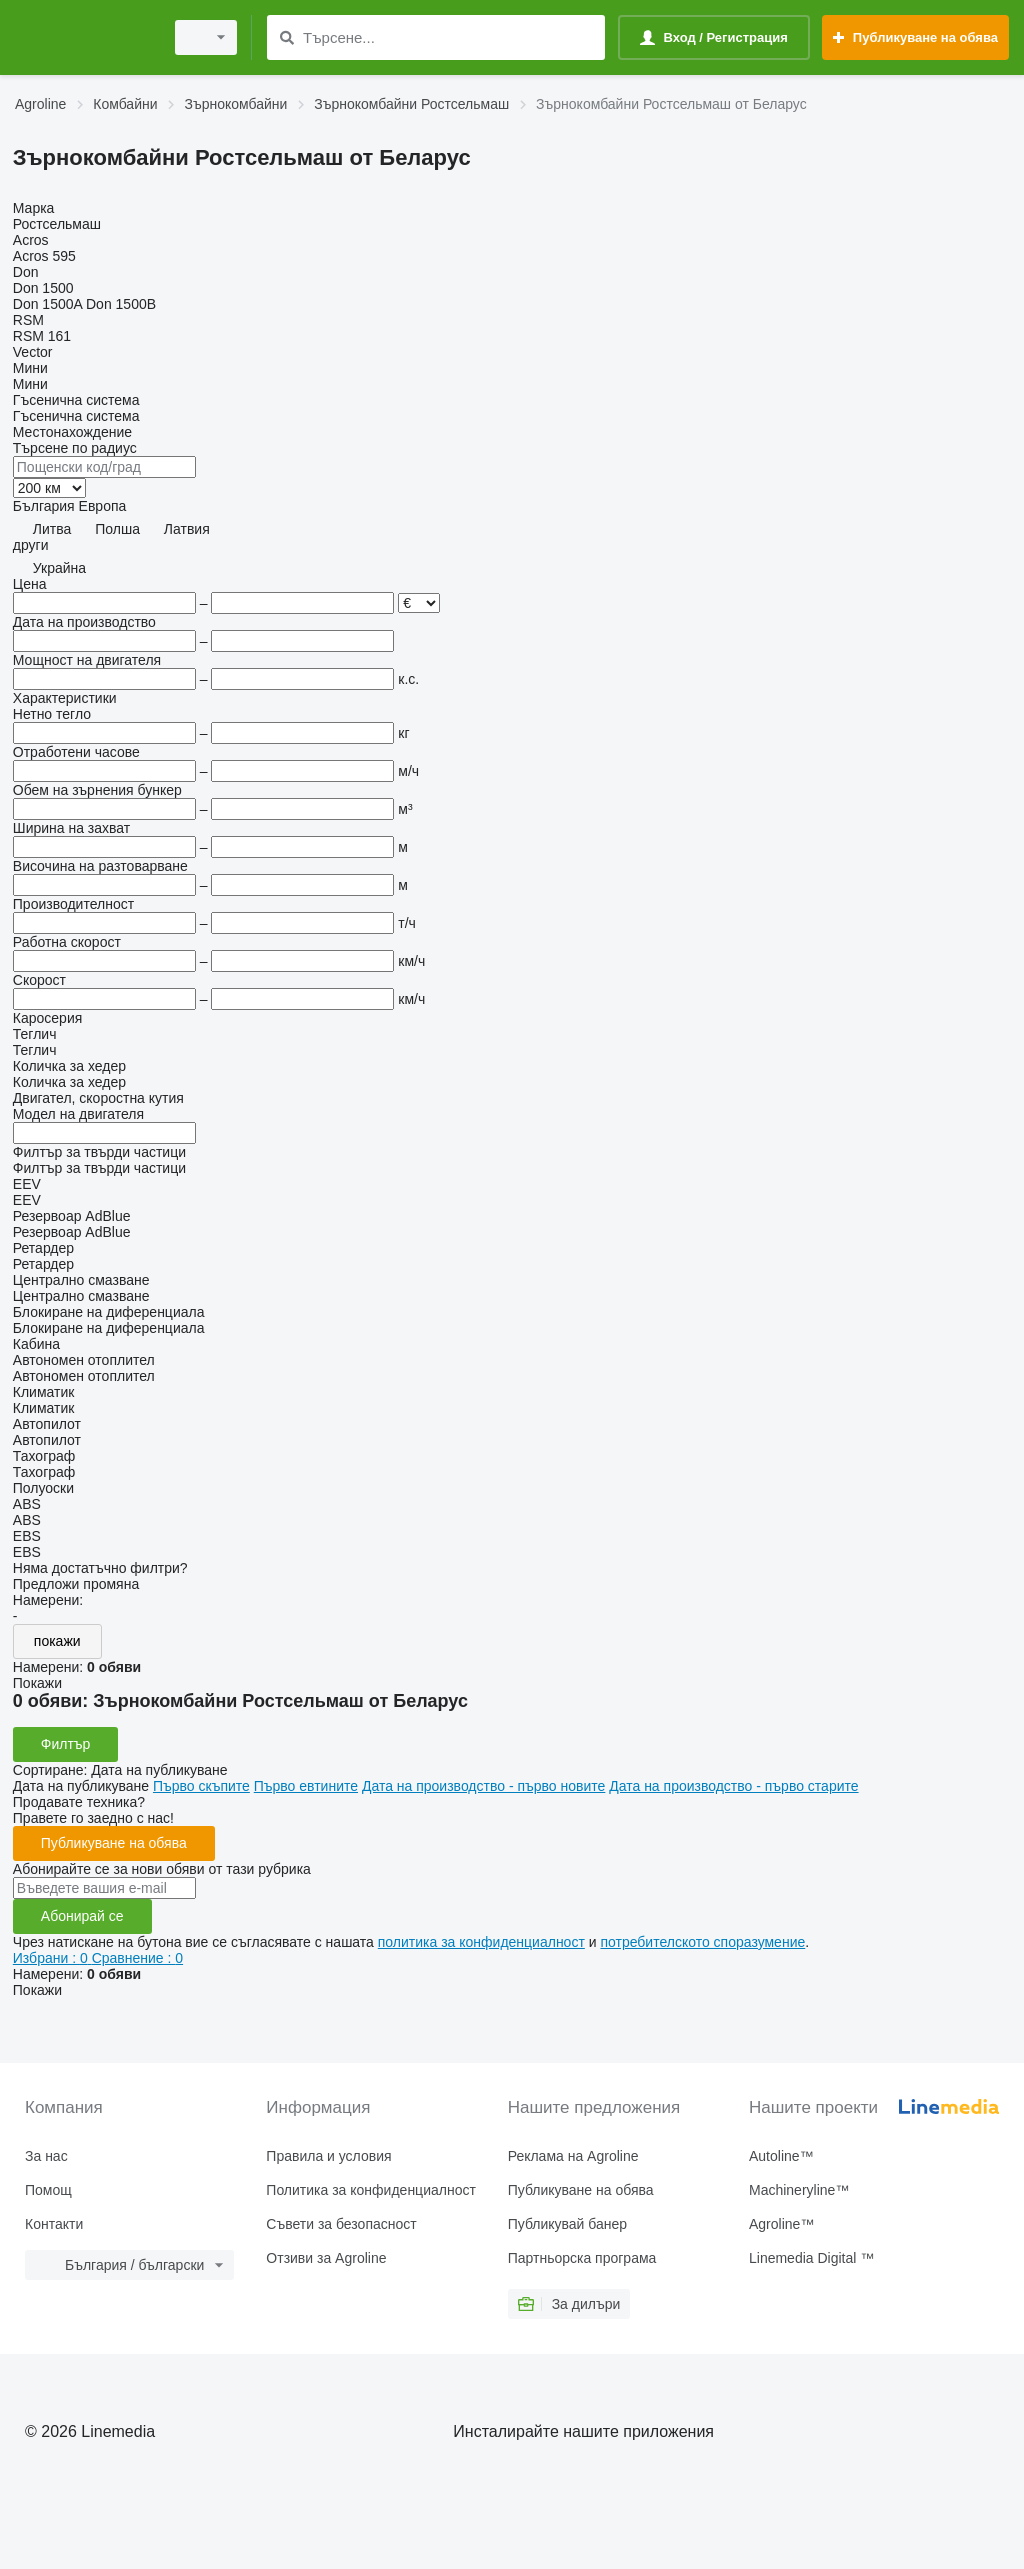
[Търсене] (286, 37)
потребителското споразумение (702, 1942)
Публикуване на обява (114, 1843)
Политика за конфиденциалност (371, 2190)
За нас (46, 2156)
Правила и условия (328, 2156)
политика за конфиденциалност (481, 1942)
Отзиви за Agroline (326, 2258)
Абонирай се (82, 1916)
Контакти (54, 2224)
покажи (57, 1641)
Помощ (48, 2190)
